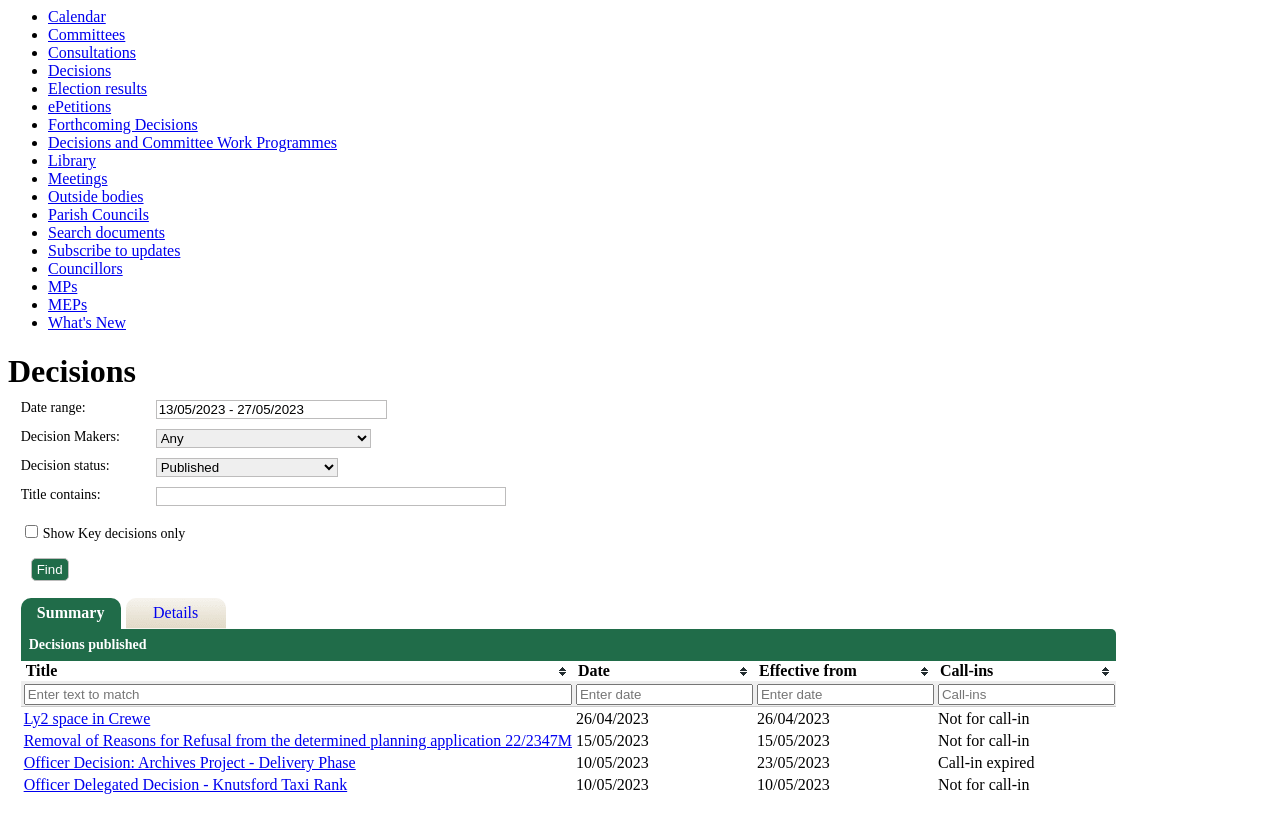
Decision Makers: (70, 436)
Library (72, 160)
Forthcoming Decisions (123, 124)
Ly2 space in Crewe (87, 718)
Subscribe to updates (114, 250)
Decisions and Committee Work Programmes (192, 142)
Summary (71, 612)
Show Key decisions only (114, 533)
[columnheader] (297, 671)
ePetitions (79, 106)
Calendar (77, 16)
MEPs (67, 304)
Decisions (79, 70)
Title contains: (61, 494)
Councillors (85, 268)
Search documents (106, 232)
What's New (87, 322)
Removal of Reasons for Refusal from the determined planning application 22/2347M (298, 740)
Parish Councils (98, 214)
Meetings (78, 178)
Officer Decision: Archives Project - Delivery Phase (190, 762)
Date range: (53, 407)
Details (175, 612)
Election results (97, 88)
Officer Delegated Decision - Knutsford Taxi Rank (186, 784)
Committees (86, 34)
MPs (62, 286)
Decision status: (65, 465)
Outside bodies (96, 196)
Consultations (92, 52)
